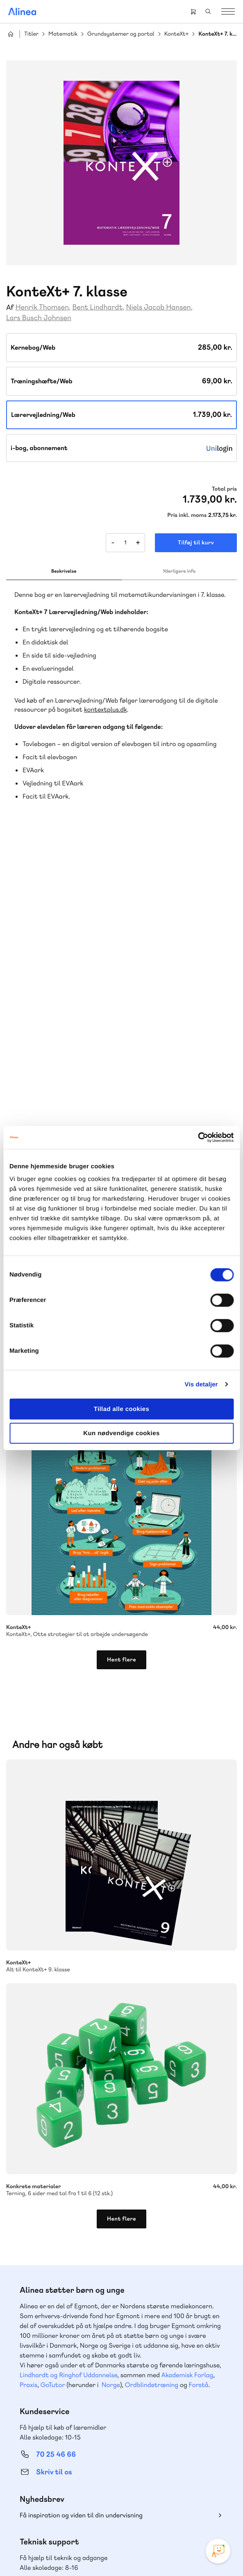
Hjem (10, 34)
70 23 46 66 (56, 2273)
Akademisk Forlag (187, 2063)
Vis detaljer (201, 1384)
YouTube (131, 2508)
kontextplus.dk (105, 709)
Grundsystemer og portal (120, 34)
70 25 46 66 (56, 2143)
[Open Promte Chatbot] (218, 2551)
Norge (111, 2073)
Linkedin (151, 2508)
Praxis (28, 2073)
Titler (31, 34)
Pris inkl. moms (187, 515)
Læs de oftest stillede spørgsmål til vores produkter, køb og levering (108, 2339)
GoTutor (53, 2073)
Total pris (224, 489)
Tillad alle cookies (122, 1409)
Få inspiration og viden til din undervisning (81, 2204)
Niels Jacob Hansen (158, 307)
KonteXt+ (176, 34)
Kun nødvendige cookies (121, 1432)
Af (10, 307)
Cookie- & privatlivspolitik (95, 2552)
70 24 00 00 (56, 2464)
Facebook (112, 2508)
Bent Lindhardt (97, 307)
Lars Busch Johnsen (38, 318)
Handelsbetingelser (153, 2552)
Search (208, 11)
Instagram (92, 2508)
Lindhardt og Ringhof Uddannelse (68, 2063)
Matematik (62, 34)
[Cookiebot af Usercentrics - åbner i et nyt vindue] (198, 1137)
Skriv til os (54, 2161)
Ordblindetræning (151, 2073)
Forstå (199, 2073)
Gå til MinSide (44, 2387)
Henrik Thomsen (42, 307)
